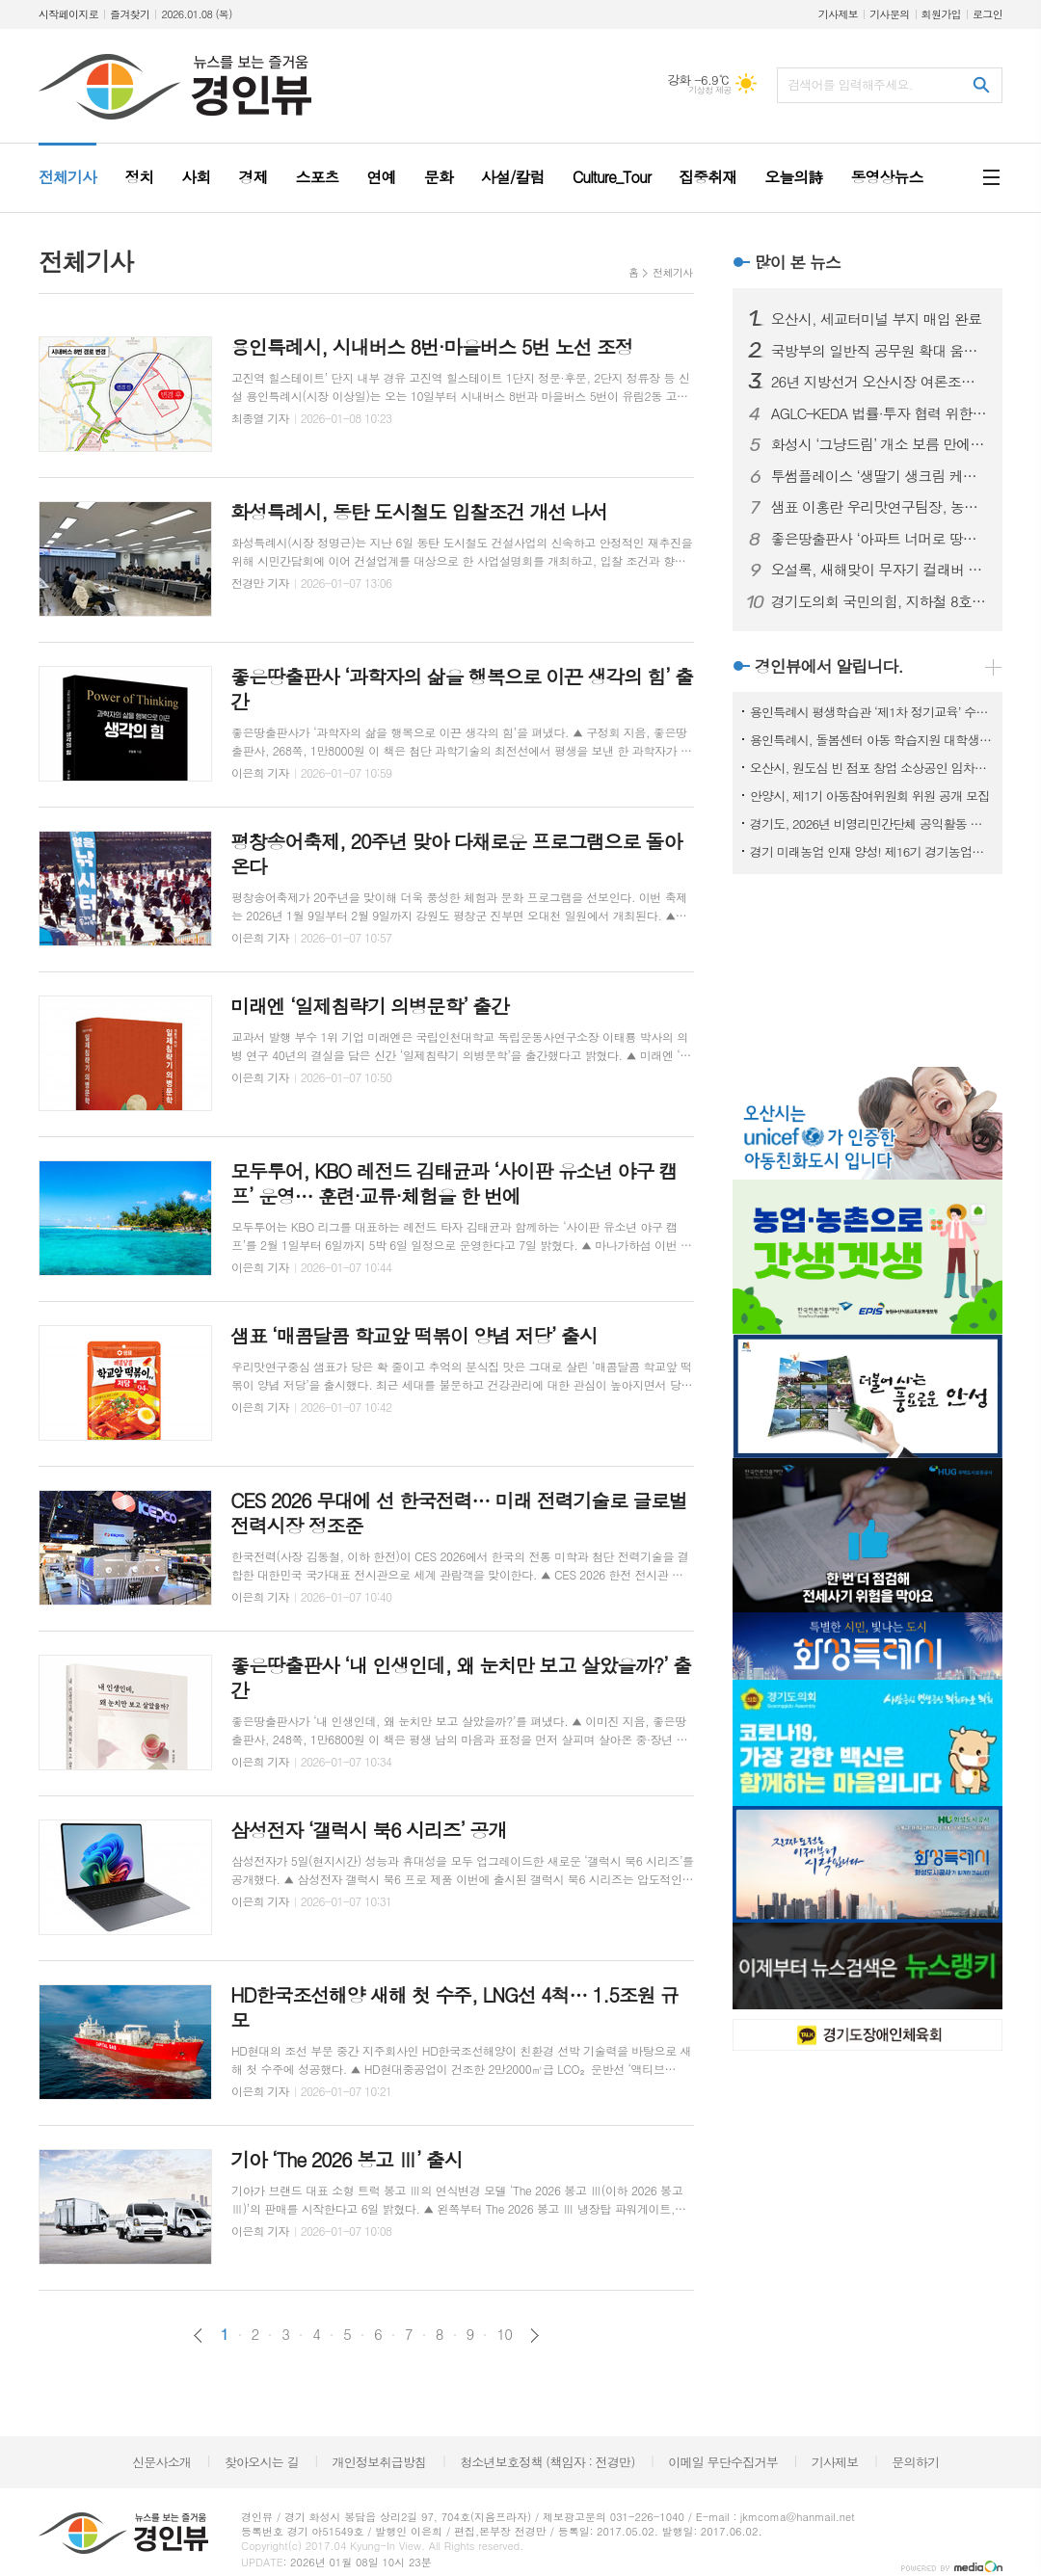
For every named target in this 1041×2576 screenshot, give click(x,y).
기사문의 (889, 14)
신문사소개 (161, 2462)
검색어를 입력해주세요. (850, 84)
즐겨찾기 (129, 14)
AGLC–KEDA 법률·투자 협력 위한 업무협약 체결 (879, 413)
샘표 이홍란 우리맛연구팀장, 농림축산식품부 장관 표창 (879, 507)
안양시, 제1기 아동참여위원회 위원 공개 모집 (870, 795)
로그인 (987, 14)
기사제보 (838, 14)
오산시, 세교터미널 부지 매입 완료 (876, 319)
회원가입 (941, 14)
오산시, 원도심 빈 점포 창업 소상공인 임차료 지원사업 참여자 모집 (871, 767)
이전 (198, 2335)
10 (504, 2334)
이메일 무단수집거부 (723, 2462)
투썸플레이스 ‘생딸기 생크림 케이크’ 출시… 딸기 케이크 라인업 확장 (879, 476)
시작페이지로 (68, 14)
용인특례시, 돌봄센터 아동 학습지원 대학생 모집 (871, 739)
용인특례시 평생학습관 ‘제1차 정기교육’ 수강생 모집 (871, 712)
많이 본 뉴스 (798, 262)
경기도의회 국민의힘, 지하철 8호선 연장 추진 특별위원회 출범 (879, 601)
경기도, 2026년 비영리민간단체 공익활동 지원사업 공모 (871, 823)
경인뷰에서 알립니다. (829, 665)
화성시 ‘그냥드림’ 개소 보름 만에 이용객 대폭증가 (879, 444)
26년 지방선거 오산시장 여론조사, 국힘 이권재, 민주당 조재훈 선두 (879, 381)
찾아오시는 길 (262, 2462)
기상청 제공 (710, 90)
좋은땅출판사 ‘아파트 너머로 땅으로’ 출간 (879, 538)
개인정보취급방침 (380, 2462)
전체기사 (672, 272)
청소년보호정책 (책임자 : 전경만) (547, 2462)
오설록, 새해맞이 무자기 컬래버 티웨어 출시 (879, 569)
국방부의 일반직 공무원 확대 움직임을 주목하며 (879, 350)
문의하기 (915, 2462)
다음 (534, 2335)
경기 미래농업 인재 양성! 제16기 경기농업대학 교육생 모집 (871, 851)
